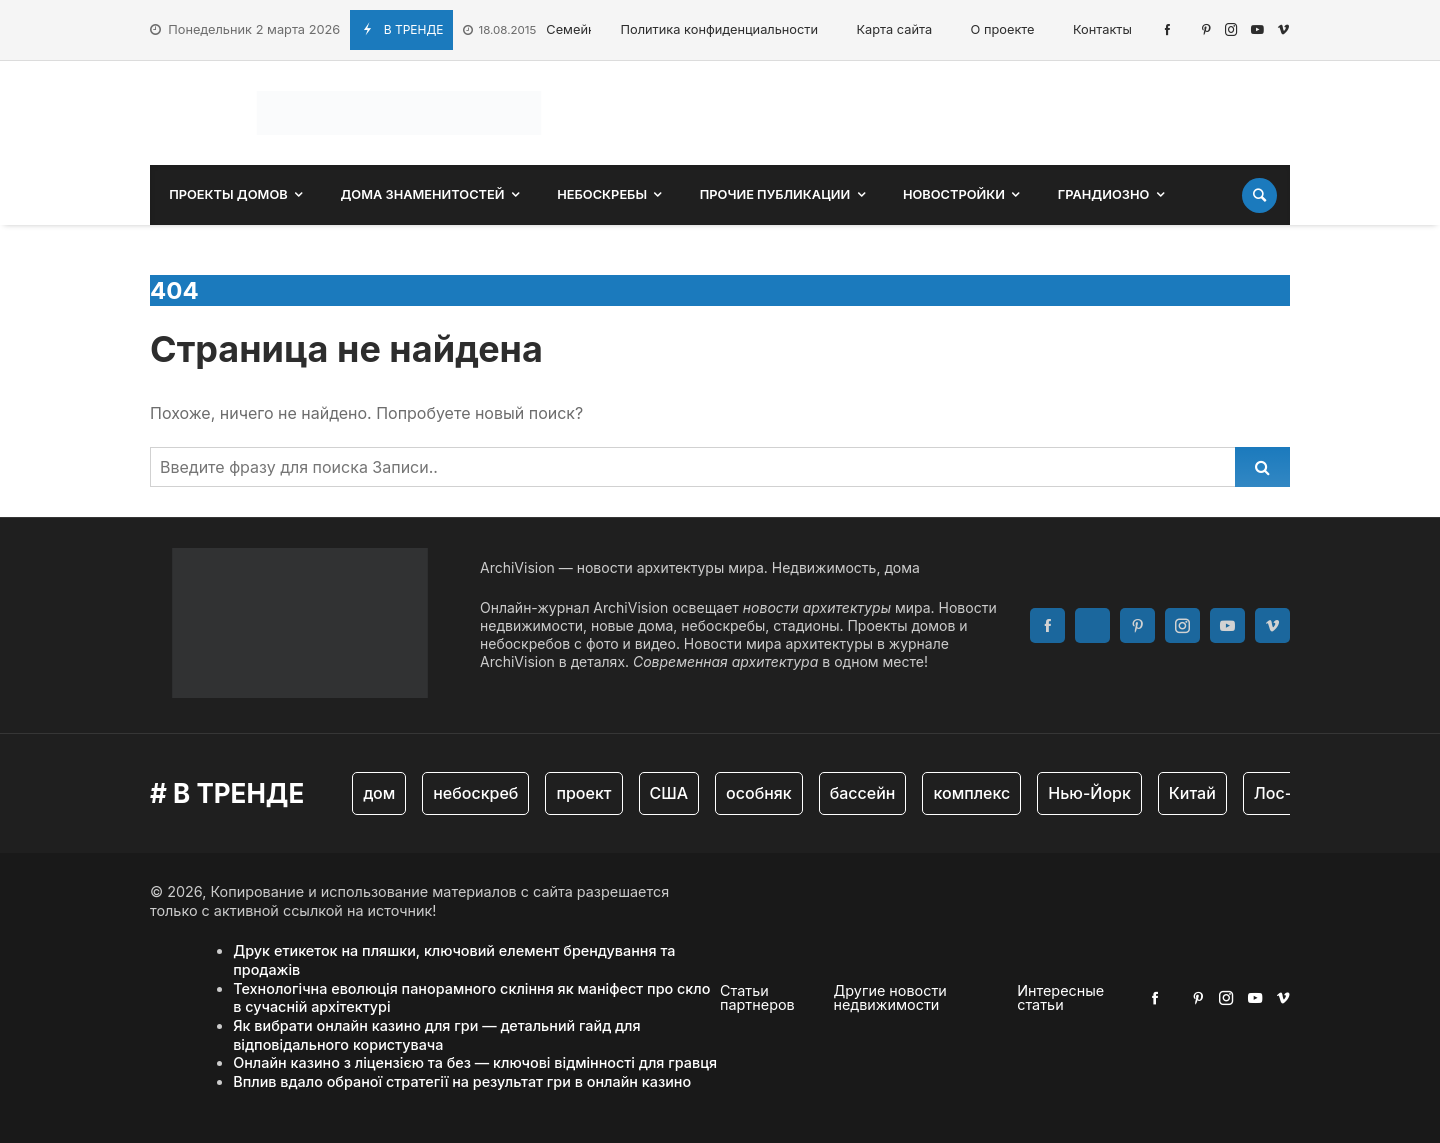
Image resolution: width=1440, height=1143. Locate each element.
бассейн (863, 793)
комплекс (971, 793)
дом (379, 793)
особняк (759, 793)
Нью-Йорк (1089, 793)
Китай (1192, 793)
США (669, 793)
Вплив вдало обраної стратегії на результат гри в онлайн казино (462, 1081)
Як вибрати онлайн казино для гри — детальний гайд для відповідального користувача (436, 1035)
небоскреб (475, 793)
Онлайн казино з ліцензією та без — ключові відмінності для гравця (475, 1062)
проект (583, 793)
